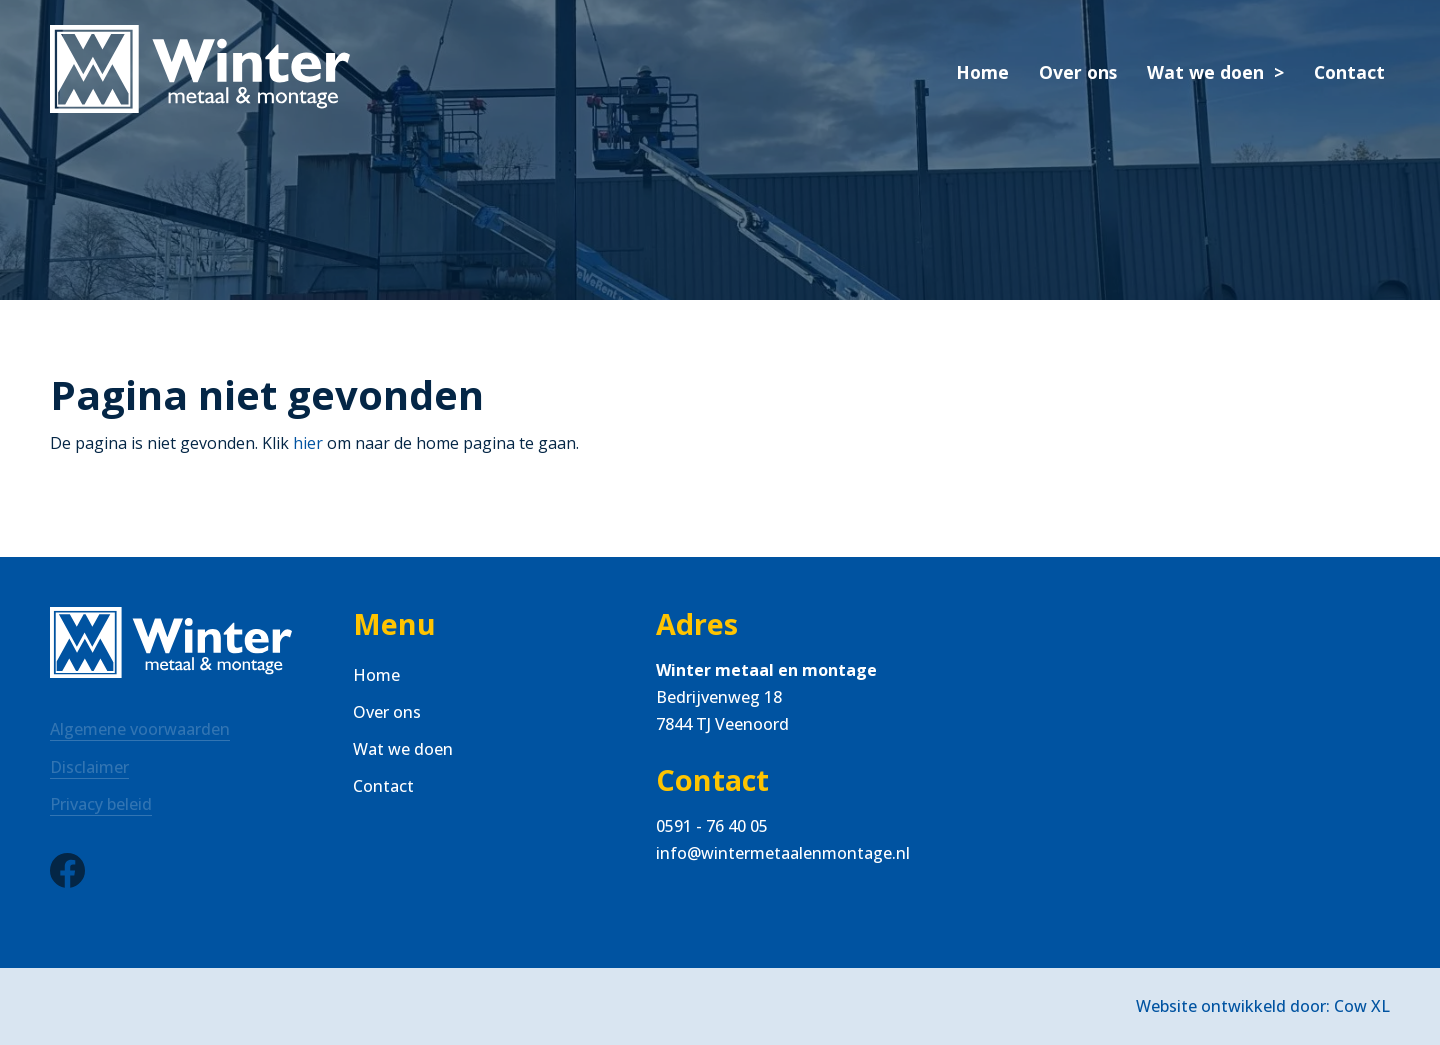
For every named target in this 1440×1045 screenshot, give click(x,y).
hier (308, 443)
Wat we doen (1205, 72)
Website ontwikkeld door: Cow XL (1263, 1006)
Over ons (1078, 72)
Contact (1349, 72)
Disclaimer (89, 767)
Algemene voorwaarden (140, 729)
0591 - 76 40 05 (712, 826)
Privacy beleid (101, 804)
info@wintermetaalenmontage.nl (783, 853)
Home (982, 72)
